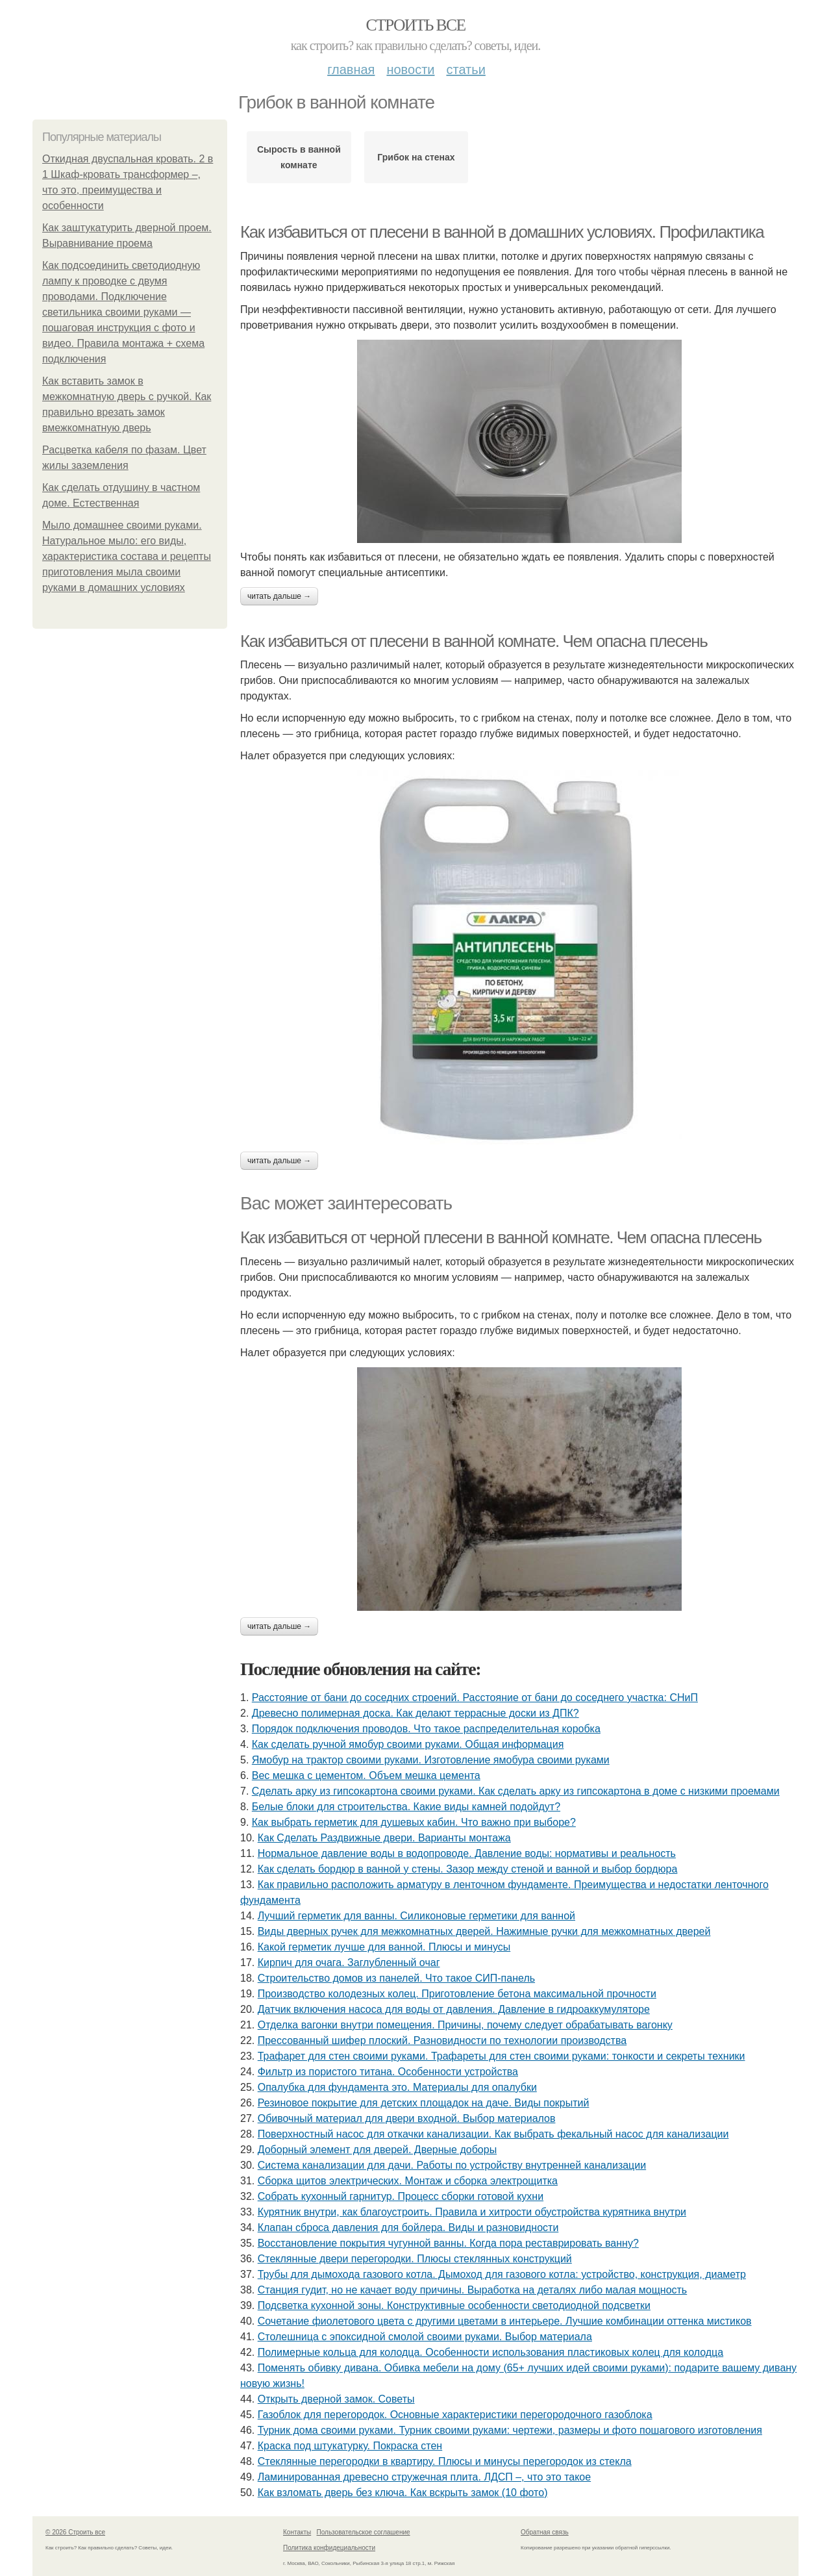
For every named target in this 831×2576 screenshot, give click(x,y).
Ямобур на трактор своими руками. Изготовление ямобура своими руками (431, 1759)
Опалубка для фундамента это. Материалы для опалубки (397, 2087)
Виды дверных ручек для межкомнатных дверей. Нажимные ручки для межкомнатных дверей (484, 1931)
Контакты (297, 2532)
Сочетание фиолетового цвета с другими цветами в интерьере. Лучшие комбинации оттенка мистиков (505, 2321)
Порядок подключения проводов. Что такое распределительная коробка (426, 1728)
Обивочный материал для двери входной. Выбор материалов (407, 2118)
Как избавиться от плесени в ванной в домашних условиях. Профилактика (501, 232)
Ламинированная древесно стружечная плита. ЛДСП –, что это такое (424, 2476)
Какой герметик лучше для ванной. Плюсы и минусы (384, 1946)
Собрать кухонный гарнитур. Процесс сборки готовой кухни (400, 2196)
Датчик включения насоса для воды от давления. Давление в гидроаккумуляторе (454, 2009)
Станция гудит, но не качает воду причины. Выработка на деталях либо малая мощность (473, 2289)
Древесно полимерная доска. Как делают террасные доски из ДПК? (415, 1713)
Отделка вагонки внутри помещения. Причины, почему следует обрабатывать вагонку (465, 2024)
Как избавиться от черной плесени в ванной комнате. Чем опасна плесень (501, 1237)
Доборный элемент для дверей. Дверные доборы (377, 2149)
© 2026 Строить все (75, 2532)
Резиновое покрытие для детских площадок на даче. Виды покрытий (423, 2102)
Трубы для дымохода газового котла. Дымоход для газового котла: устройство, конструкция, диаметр (502, 2274)
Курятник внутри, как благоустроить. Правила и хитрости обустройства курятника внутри (472, 2211)
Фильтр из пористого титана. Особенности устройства (388, 2071)
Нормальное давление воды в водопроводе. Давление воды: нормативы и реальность (467, 1853)
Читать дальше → (279, 596)
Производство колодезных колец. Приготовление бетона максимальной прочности (457, 1993)
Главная (351, 69)
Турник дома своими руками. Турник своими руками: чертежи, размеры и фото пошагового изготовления (510, 2430)
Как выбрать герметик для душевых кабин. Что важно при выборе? (414, 1822)
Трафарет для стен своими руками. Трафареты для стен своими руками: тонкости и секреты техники (501, 2056)
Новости (410, 69)
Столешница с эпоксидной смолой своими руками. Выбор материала (425, 2336)
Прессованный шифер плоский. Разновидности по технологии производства (442, 2040)
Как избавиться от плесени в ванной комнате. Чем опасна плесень (473, 641)
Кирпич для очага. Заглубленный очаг (349, 1962)
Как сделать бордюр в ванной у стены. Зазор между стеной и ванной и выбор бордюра (468, 1869)
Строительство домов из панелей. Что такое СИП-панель (396, 1978)
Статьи (465, 69)
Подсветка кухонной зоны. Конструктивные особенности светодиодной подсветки (454, 2305)
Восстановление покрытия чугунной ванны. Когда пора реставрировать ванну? (448, 2243)
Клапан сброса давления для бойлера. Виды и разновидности (408, 2227)
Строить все (415, 25)
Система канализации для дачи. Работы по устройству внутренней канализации (452, 2165)
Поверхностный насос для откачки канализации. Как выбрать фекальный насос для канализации (493, 2134)
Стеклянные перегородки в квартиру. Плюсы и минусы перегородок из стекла (445, 2461)
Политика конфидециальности (329, 2547)
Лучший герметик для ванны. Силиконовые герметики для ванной (416, 1915)
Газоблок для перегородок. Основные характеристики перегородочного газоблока (455, 2414)
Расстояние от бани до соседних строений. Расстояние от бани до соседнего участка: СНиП (475, 1697)
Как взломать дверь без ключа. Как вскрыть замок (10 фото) (403, 2492)
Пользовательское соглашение (363, 2532)
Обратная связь (545, 2532)
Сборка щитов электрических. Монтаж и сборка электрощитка (408, 2180)
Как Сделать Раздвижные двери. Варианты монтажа (384, 1837)
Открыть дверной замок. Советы (336, 2399)
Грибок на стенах (415, 157)
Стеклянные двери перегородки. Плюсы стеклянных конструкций (415, 2258)
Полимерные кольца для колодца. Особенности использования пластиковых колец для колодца (490, 2352)
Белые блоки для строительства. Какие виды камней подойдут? (406, 1806)
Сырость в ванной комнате (299, 157)
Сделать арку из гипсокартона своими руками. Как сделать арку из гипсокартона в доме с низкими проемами (516, 1791)
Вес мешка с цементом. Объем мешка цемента (366, 1775)
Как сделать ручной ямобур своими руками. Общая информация (408, 1744)
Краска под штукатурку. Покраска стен (350, 2445)
